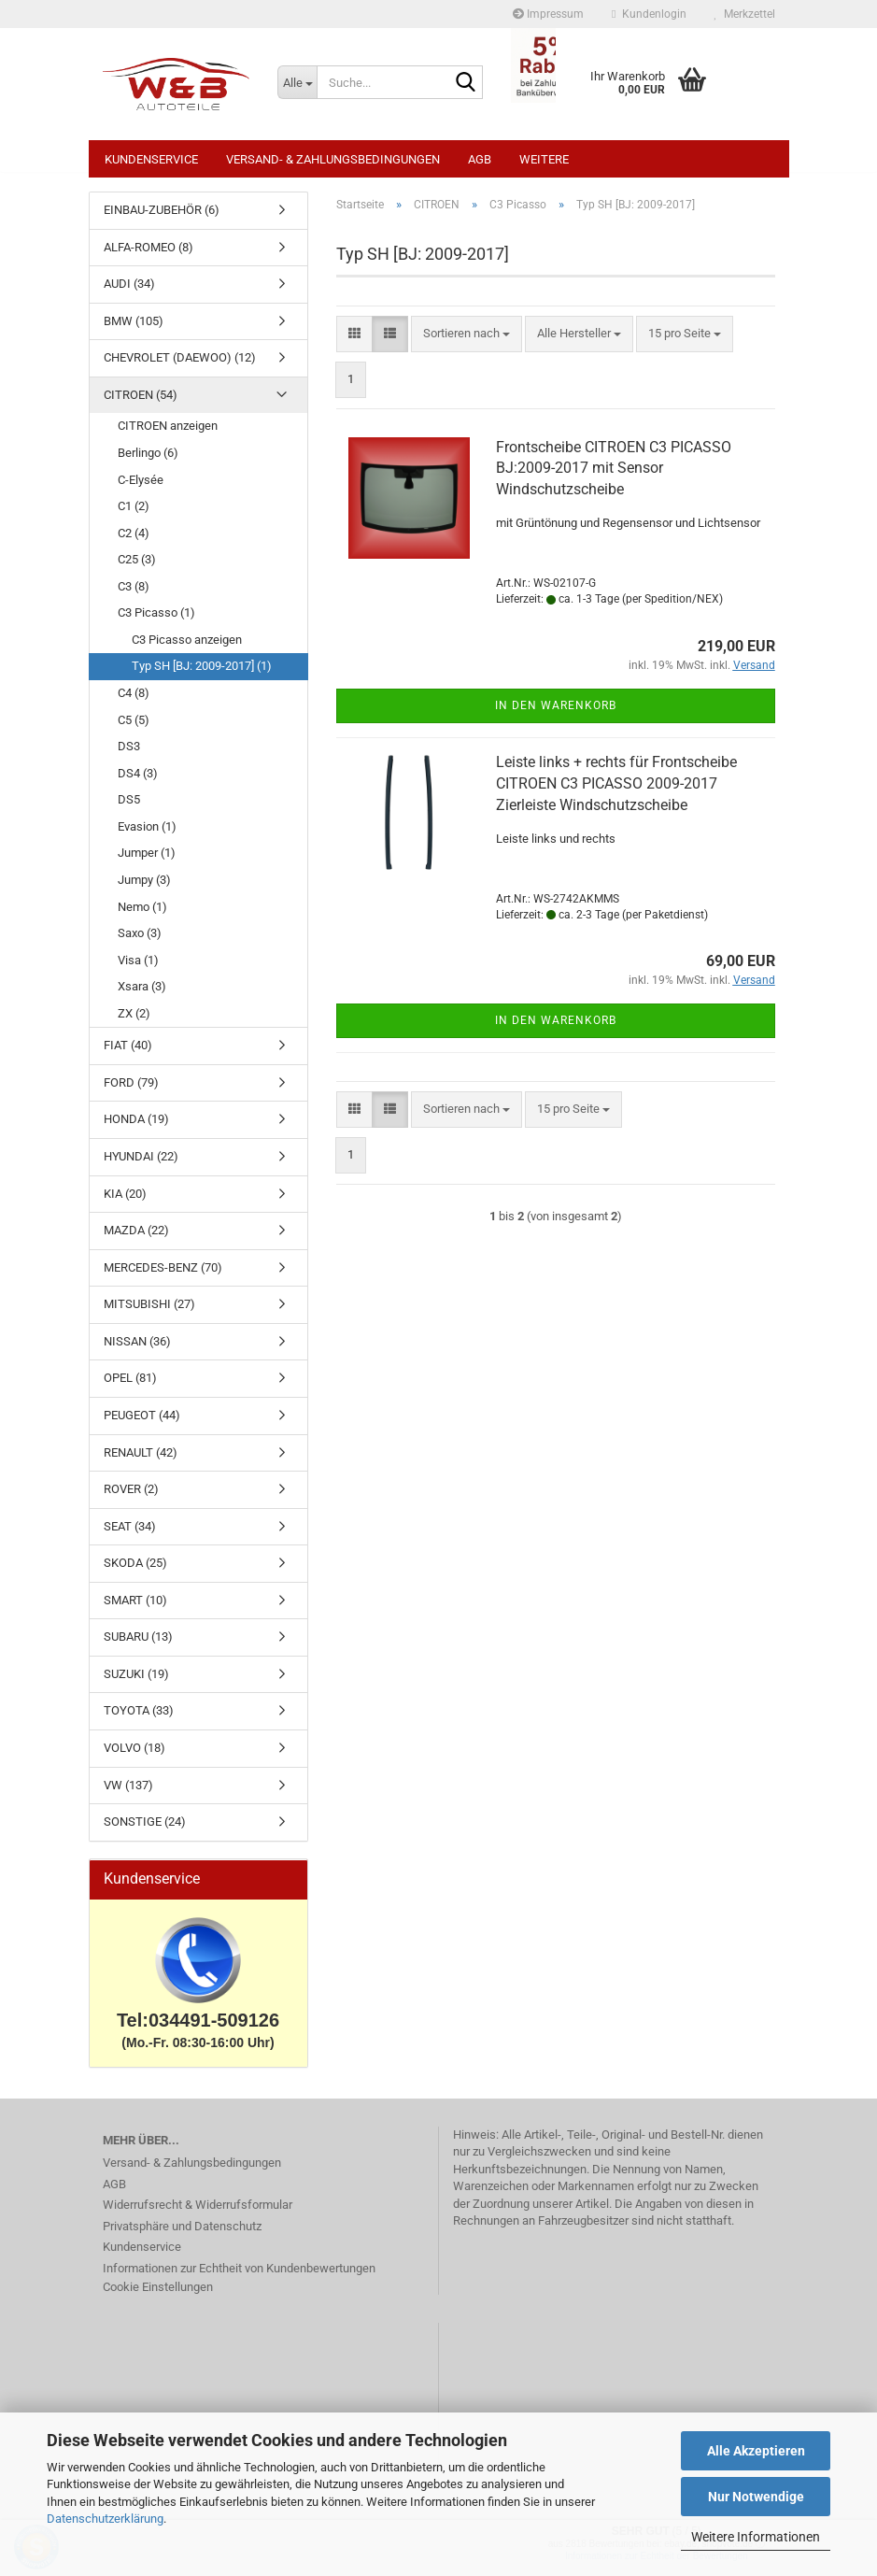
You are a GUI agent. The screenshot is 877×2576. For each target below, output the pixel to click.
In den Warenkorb (555, 714)
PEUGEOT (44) (142, 1424)
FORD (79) (131, 1092)
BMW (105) (133, 330)
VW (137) (128, 1794)
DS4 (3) (138, 783)
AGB (479, 159)
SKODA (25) (135, 1572)
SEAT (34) (130, 1536)
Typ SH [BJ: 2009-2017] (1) (202, 675)
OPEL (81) (130, 1387)
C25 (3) (137, 569)
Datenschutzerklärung (105, 2519)
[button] (354, 343)
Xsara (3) (142, 996)
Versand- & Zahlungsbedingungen (333, 159)
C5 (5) (133, 729)
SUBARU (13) (138, 1646)
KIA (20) (125, 1203)
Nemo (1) (142, 916)
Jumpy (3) (144, 889)
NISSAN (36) (137, 1351)
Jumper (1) (147, 862)
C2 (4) (133, 542)
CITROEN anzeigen (168, 435)
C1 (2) (133, 515)
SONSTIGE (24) (145, 1831)
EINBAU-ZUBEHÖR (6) (161, 219)
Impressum (548, 14)
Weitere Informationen (755, 2536)
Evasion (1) (147, 836)
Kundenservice (151, 159)
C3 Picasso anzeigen (187, 649)
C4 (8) (133, 702)
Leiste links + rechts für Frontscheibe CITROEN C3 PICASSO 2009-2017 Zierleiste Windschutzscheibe (616, 792)
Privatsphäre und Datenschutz (182, 2235)
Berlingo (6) (148, 462)
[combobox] (466, 343)
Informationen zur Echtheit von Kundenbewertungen (239, 2277)
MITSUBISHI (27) (149, 1313)
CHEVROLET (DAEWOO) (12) (180, 367)
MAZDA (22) (136, 1239)
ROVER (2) (131, 1498)
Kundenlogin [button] (649, 14)
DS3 (129, 755)
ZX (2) (134, 1023)
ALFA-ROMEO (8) (148, 256)
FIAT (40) (128, 1054)
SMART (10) (135, 1609)
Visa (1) (138, 969)
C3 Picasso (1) (156, 622)
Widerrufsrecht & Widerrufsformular (197, 2214)
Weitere (544, 159)
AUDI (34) (129, 293)
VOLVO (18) (134, 1757)
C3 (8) (133, 596)
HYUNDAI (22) (141, 1166)
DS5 (129, 809)
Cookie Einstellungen (158, 2296)
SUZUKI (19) (136, 1683)
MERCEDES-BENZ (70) (163, 1277)
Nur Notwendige (756, 2496)
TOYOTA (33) (139, 1720)
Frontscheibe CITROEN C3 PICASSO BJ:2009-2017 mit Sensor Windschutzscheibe (613, 478)
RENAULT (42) (140, 1462)
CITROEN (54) (140, 404)
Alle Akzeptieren (756, 2450)
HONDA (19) (136, 1128)
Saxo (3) (140, 942)
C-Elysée (140, 489)
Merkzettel (744, 14)
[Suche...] (297, 82)
